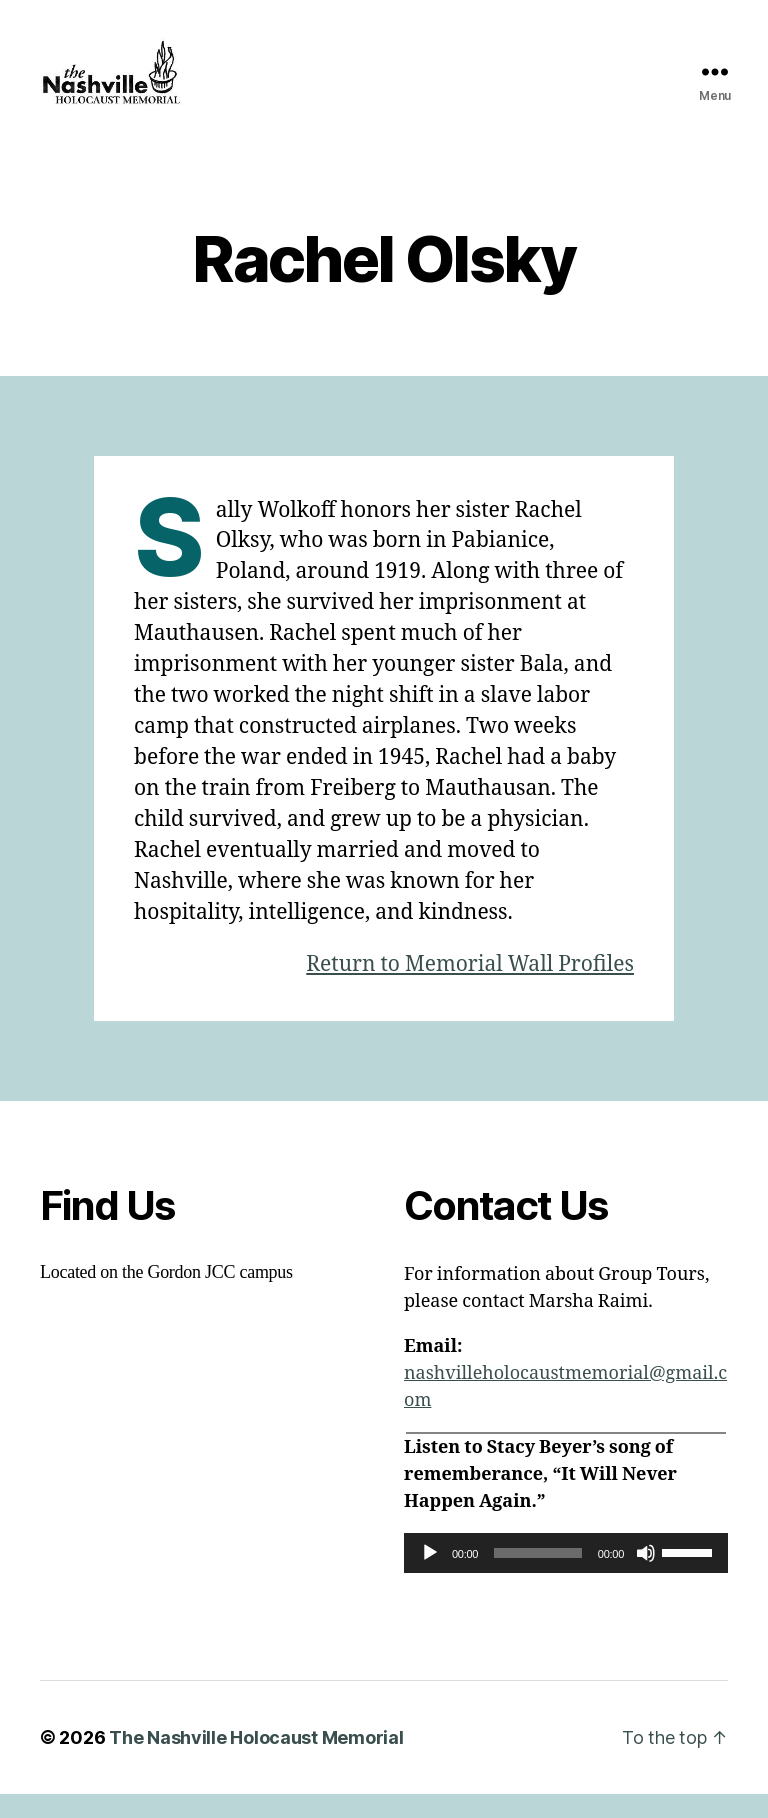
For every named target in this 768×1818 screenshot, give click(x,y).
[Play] (430, 1577)
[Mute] (646, 1577)
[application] (566, 1577)
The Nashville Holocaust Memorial (256, 1761)
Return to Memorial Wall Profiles (470, 988)
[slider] (538, 1577)
